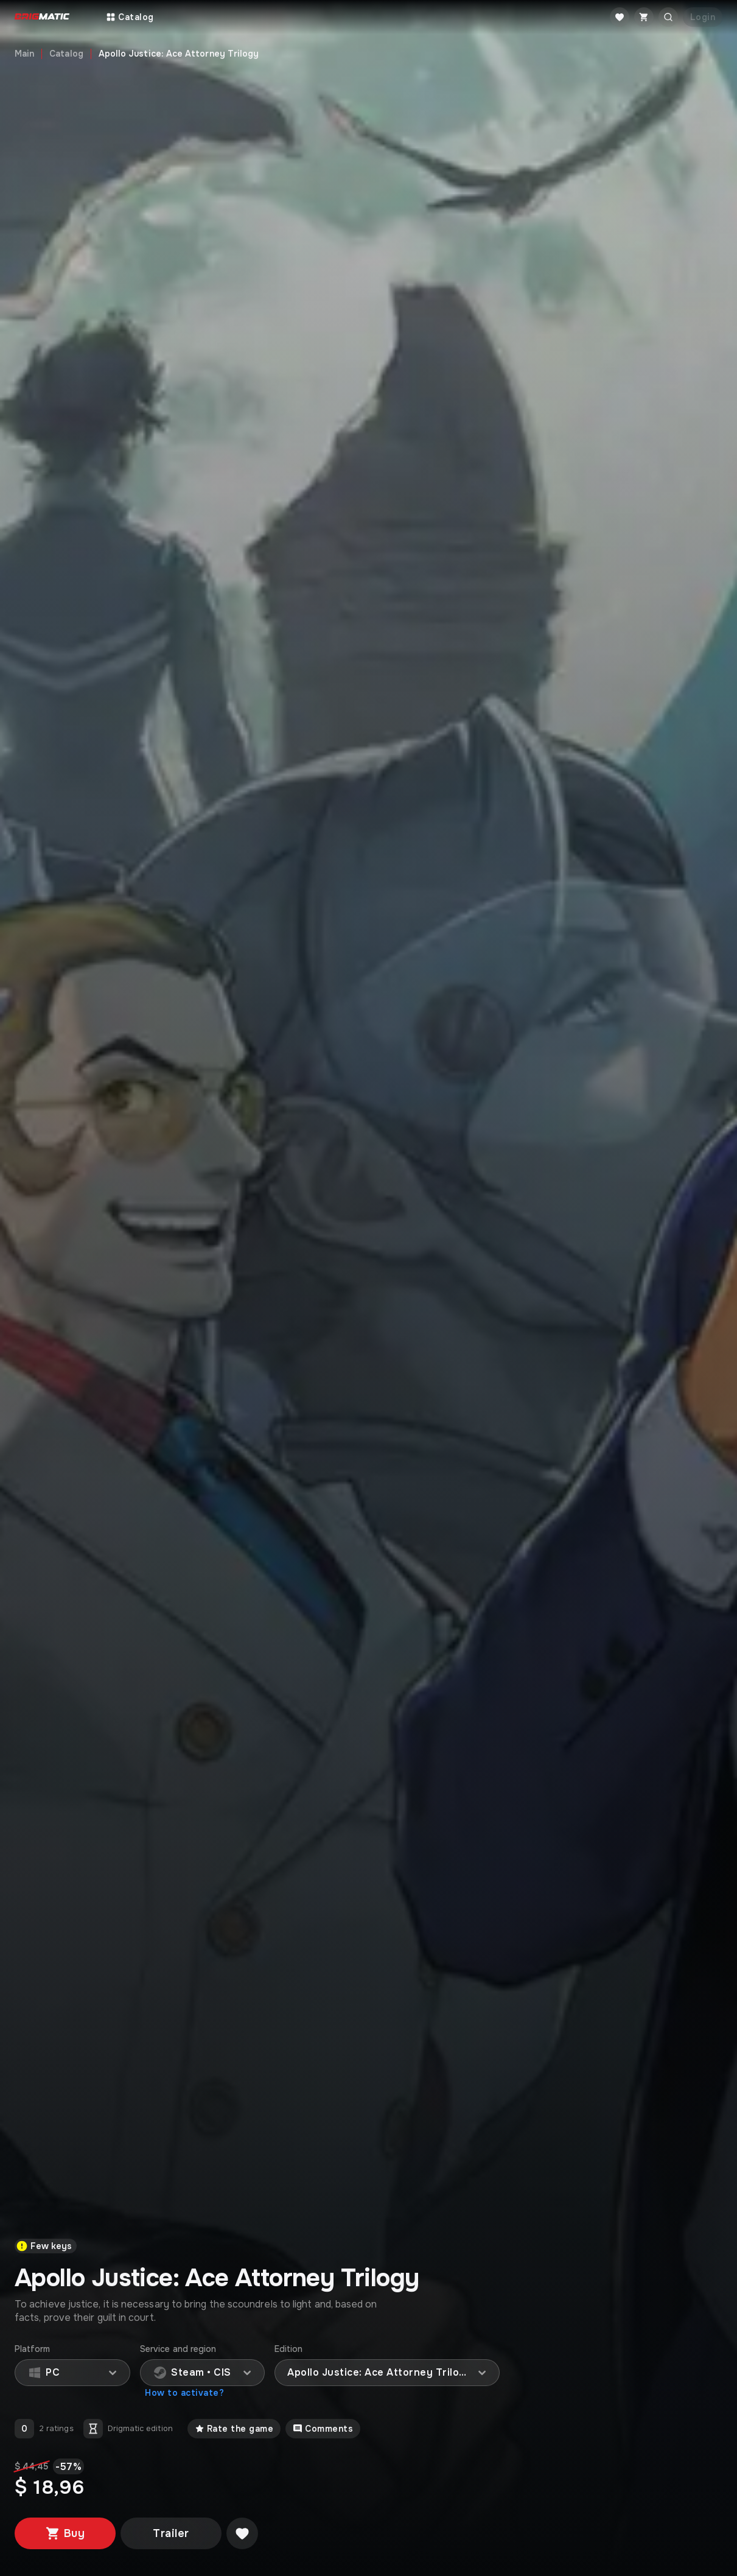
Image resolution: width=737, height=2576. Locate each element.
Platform (33, 2349)
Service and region (178, 2349)
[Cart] (644, 17)
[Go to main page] (42, 17)
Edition (288, 2349)
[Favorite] (619, 17)
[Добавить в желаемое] (242, 2533)
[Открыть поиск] (668, 17)
